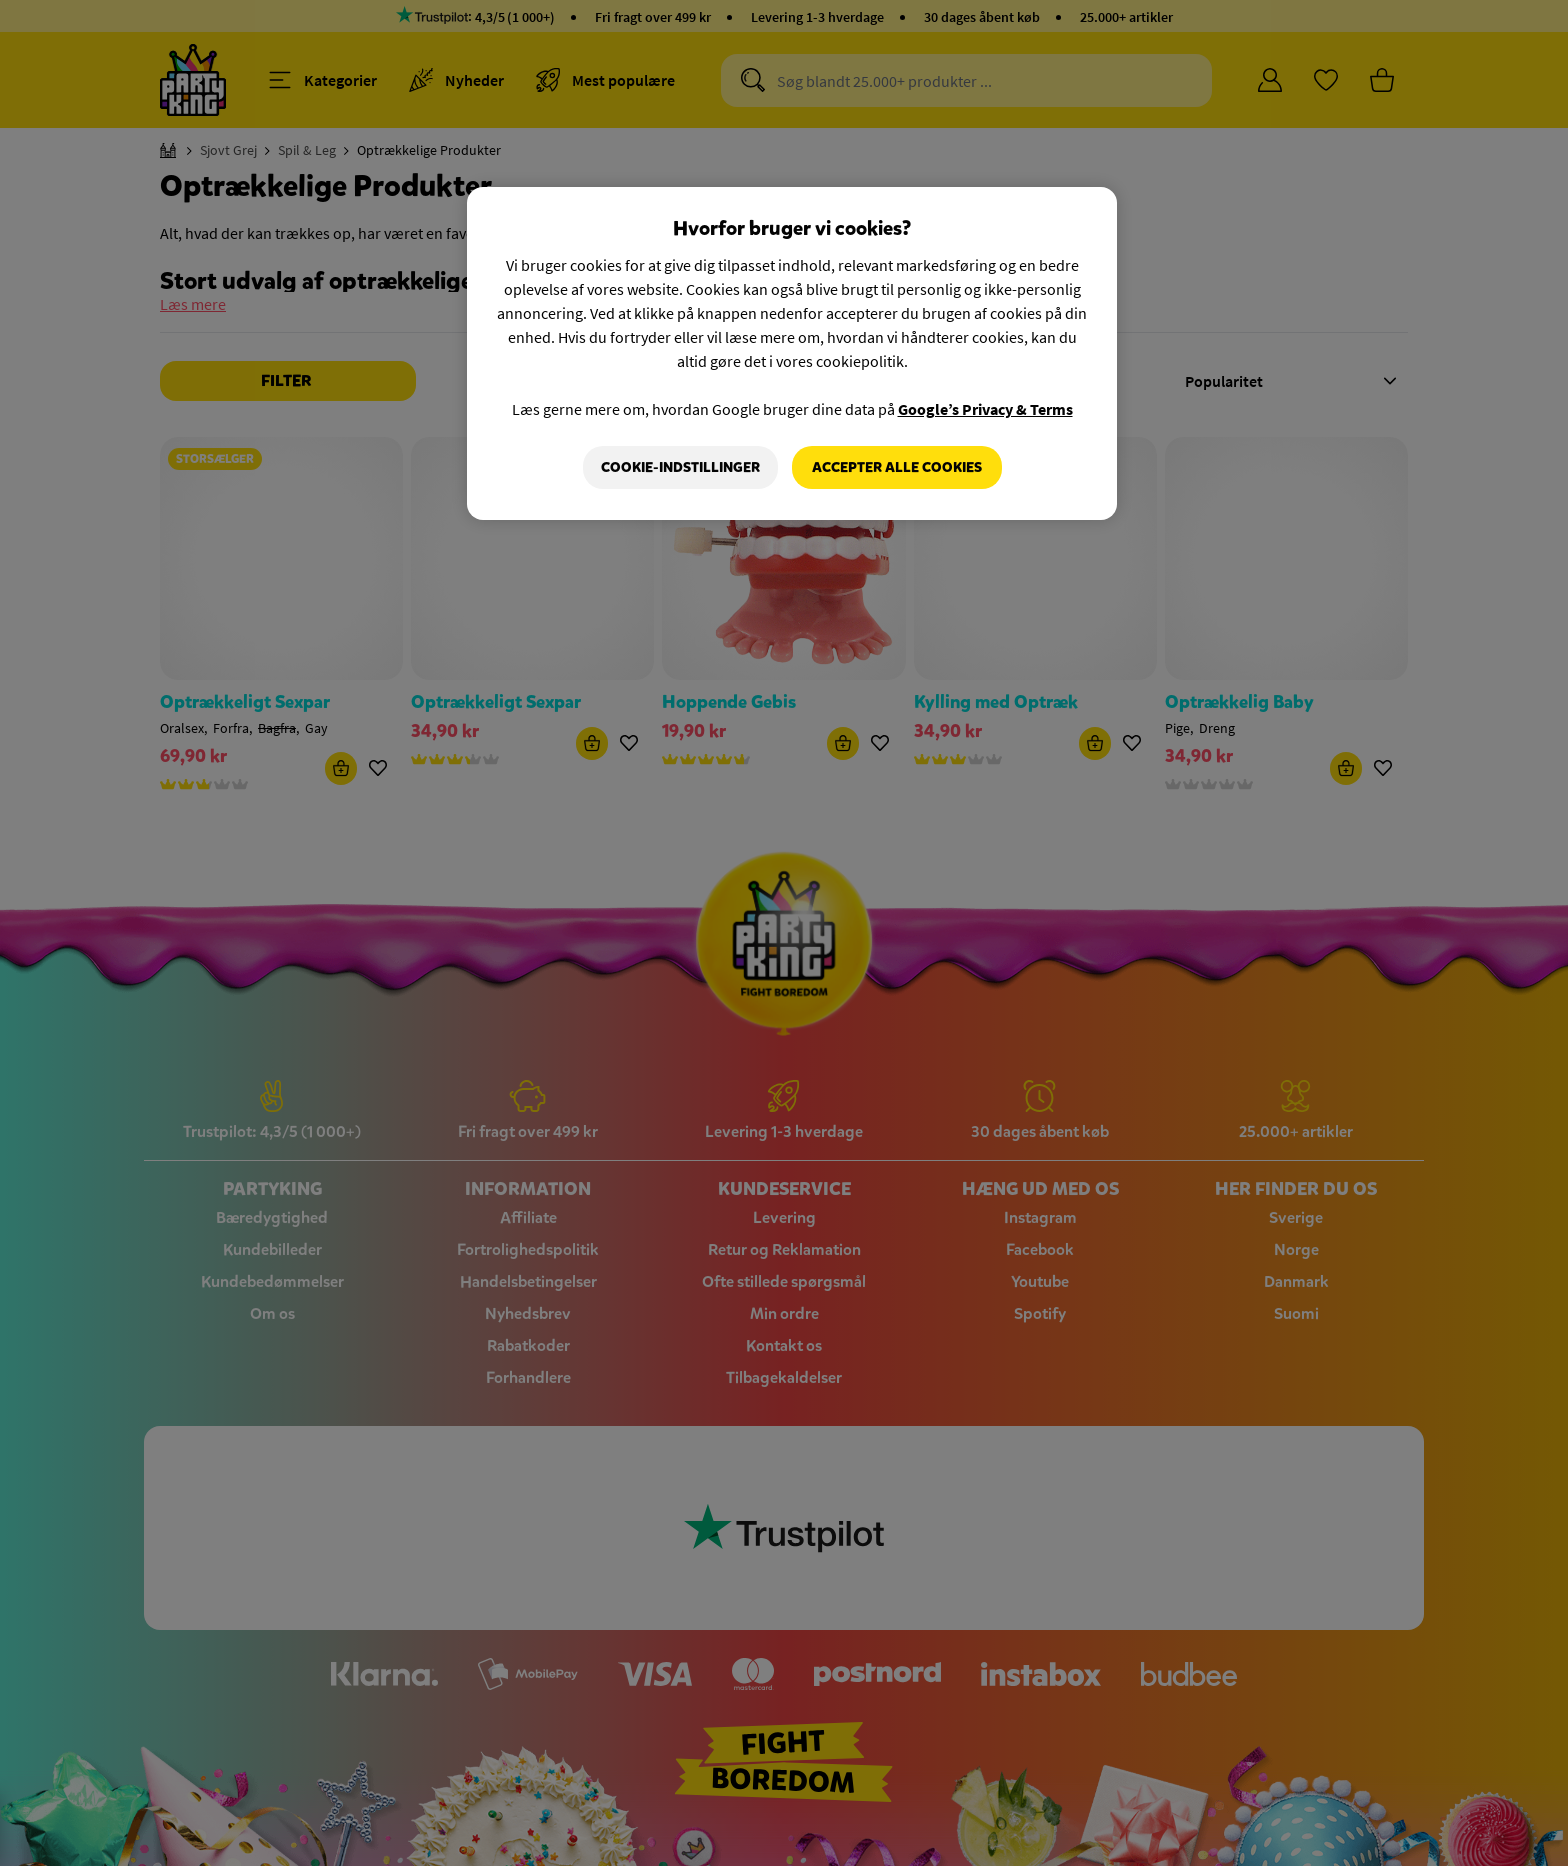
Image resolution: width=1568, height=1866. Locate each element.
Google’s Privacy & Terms (985, 409)
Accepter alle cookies (897, 467)
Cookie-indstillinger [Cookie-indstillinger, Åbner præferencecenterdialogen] (680, 467)
